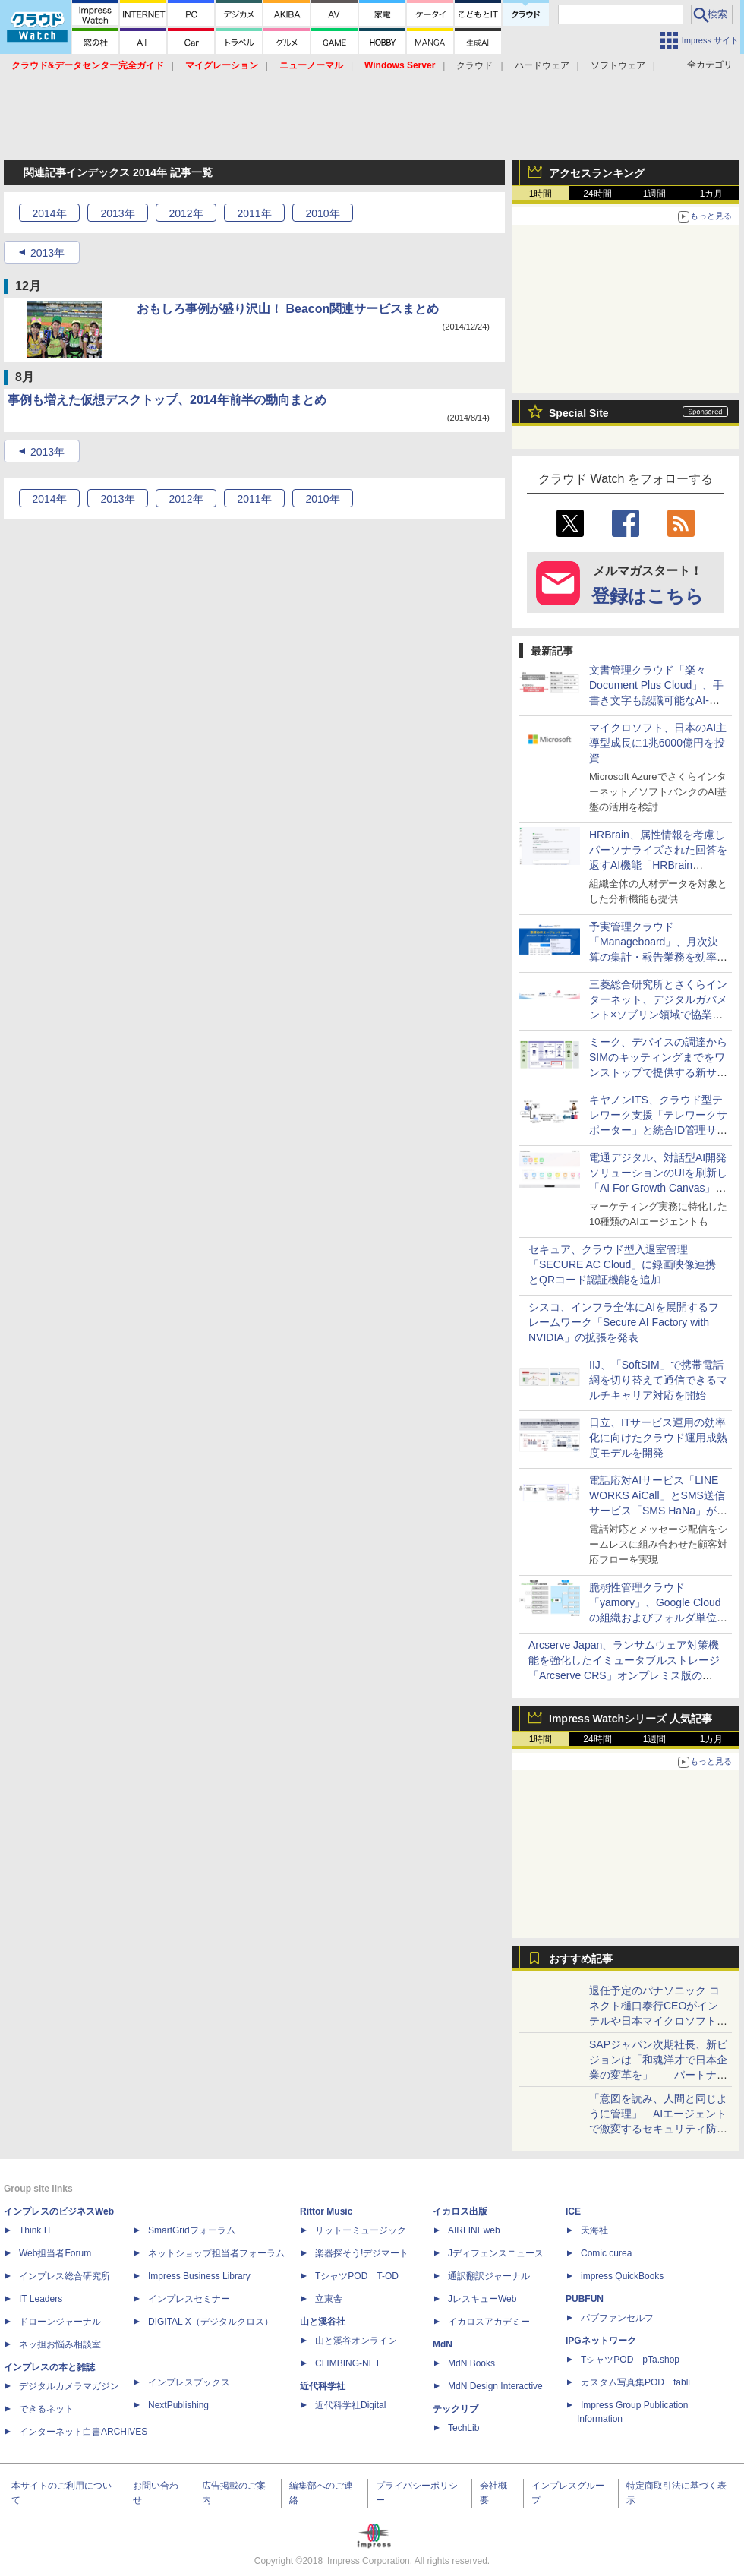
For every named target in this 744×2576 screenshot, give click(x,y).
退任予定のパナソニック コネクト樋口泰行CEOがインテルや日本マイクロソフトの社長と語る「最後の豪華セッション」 (658, 2020)
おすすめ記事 (581, 1959)
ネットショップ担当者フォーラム (216, 2253)
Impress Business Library (199, 2276)
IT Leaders (40, 2298)
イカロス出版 (460, 2211)
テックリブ (455, 2409)
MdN (442, 2344)
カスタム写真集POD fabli (635, 2382)
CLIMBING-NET (347, 2363)
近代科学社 (322, 2386)
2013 (117, 213)
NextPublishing (178, 2405)
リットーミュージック (360, 2230)
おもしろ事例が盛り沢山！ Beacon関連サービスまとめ (288, 308)
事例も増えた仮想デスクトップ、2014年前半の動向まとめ (167, 399)
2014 (49, 213)
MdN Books (471, 2363)
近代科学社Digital (350, 2405)
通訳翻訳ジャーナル (489, 2276)
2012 (186, 213)
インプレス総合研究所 (64, 2276)
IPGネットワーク (601, 2340)
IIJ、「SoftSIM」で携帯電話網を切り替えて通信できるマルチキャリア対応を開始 (658, 1380)
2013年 (47, 253)
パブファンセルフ (617, 2317)
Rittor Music (326, 2211)
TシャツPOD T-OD (357, 2276)
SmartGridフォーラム (191, 2230)
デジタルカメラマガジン (69, 2386)
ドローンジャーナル (60, 2321)
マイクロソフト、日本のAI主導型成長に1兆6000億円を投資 (658, 742)
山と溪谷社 (322, 2321)
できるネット (46, 2409)
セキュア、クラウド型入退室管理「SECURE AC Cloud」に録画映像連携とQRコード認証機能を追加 (622, 1264)
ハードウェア (542, 65)
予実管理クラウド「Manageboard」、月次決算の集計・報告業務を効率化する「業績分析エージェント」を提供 (658, 956)
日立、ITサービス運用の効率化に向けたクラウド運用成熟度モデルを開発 (658, 1437)
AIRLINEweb (474, 2230)
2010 (322, 213)
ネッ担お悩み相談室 (60, 2344)
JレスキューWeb (482, 2298)
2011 (254, 213)
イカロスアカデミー (489, 2321)
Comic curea (606, 2253)
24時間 (597, 193)
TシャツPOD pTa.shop (630, 2359)
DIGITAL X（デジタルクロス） (210, 2321)
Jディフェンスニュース (496, 2253)
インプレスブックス (189, 2382)
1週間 (655, 193)
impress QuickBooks (622, 2276)
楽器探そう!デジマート (361, 2253)
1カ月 (712, 193)
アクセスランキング (597, 173)
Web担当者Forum (55, 2253)
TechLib (463, 2428)
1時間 (541, 193)
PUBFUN (585, 2298)
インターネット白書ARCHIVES (83, 2431)
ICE (573, 2211)
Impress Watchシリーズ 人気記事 (630, 1719)
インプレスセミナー (189, 2298)
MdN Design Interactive (495, 2386)
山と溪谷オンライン (356, 2340)
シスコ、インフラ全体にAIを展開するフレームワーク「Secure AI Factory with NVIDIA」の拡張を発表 (623, 1322)
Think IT (35, 2230)
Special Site (579, 413)
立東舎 (328, 2298)
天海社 (594, 2230)
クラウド (474, 65)
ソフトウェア (618, 65)
